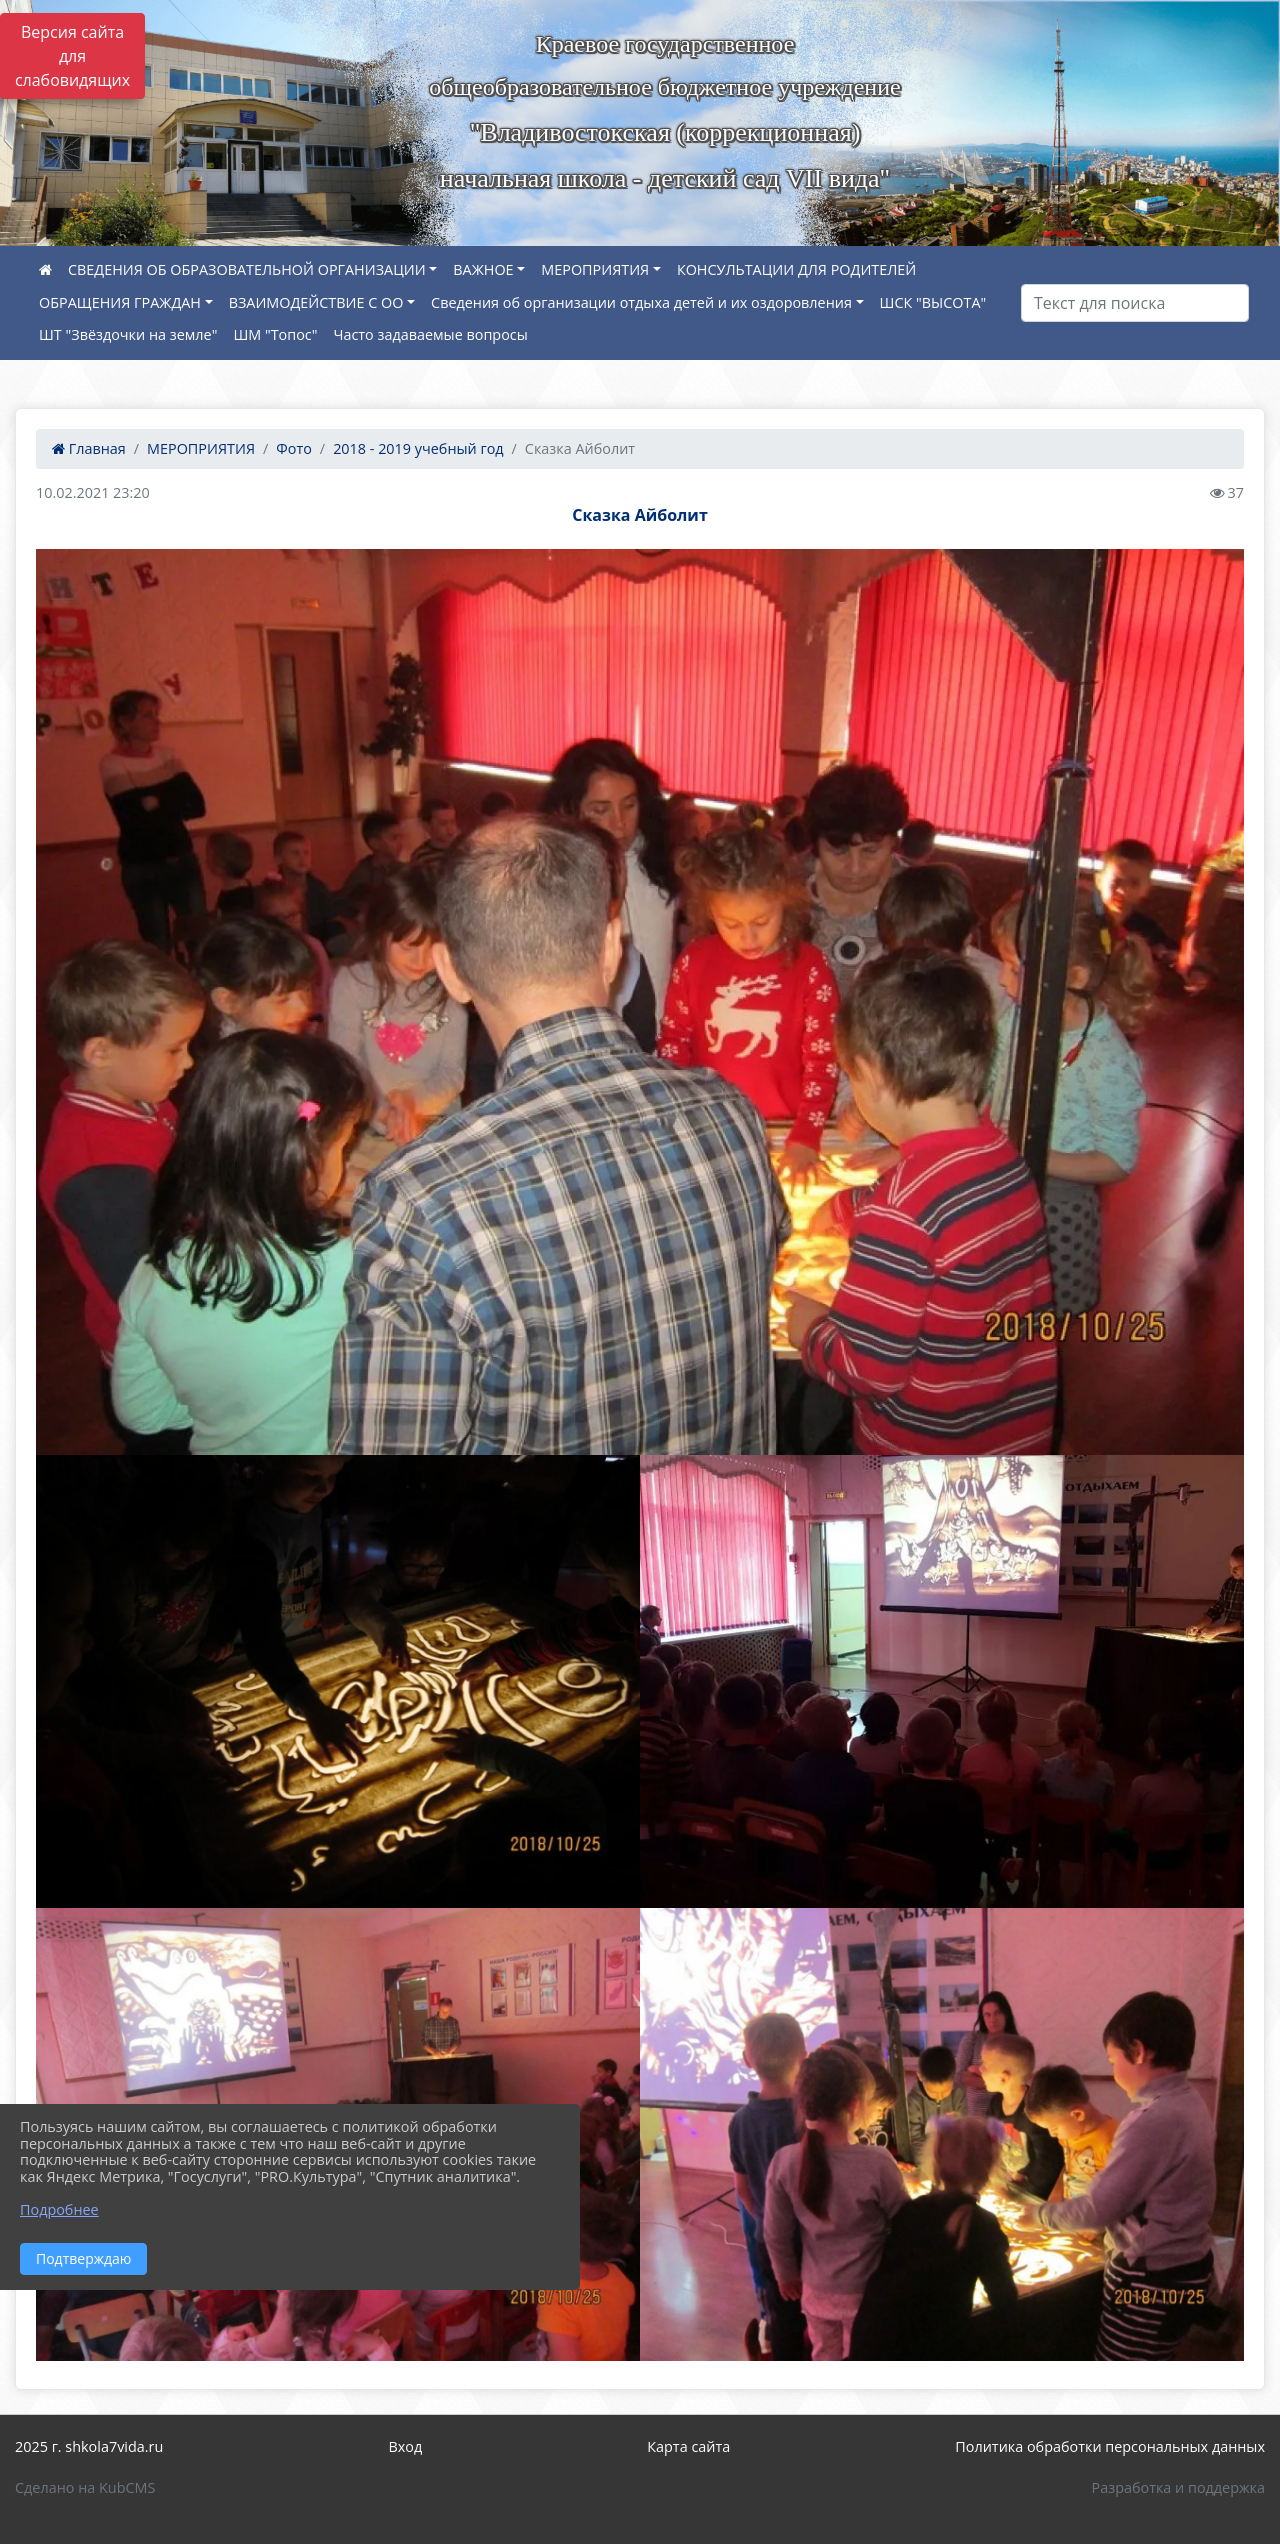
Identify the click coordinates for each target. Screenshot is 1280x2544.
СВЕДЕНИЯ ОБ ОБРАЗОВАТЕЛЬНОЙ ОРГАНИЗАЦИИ (247, 269)
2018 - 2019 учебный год (418, 448)
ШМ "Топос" (275, 334)
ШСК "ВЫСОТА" (933, 302)
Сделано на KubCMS (85, 2487)
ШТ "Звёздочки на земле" (128, 334)
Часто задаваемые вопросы (430, 334)
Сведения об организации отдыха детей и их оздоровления (641, 302)
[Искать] (1135, 303)
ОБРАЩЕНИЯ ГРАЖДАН (120, 302)
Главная (89, 448)
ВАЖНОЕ (483, 269)
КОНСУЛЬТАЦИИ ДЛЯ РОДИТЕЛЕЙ (796, 269)
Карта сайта (688, 2446)
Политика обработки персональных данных (1110, 2446)
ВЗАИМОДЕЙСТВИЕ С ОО (316, 302)
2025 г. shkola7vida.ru (89, 2446)
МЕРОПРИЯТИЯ (595, 269)
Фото (294, 448)
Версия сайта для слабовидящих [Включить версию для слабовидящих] (72, 56)
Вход (405, 2446)
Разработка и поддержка (1178, 2487)
